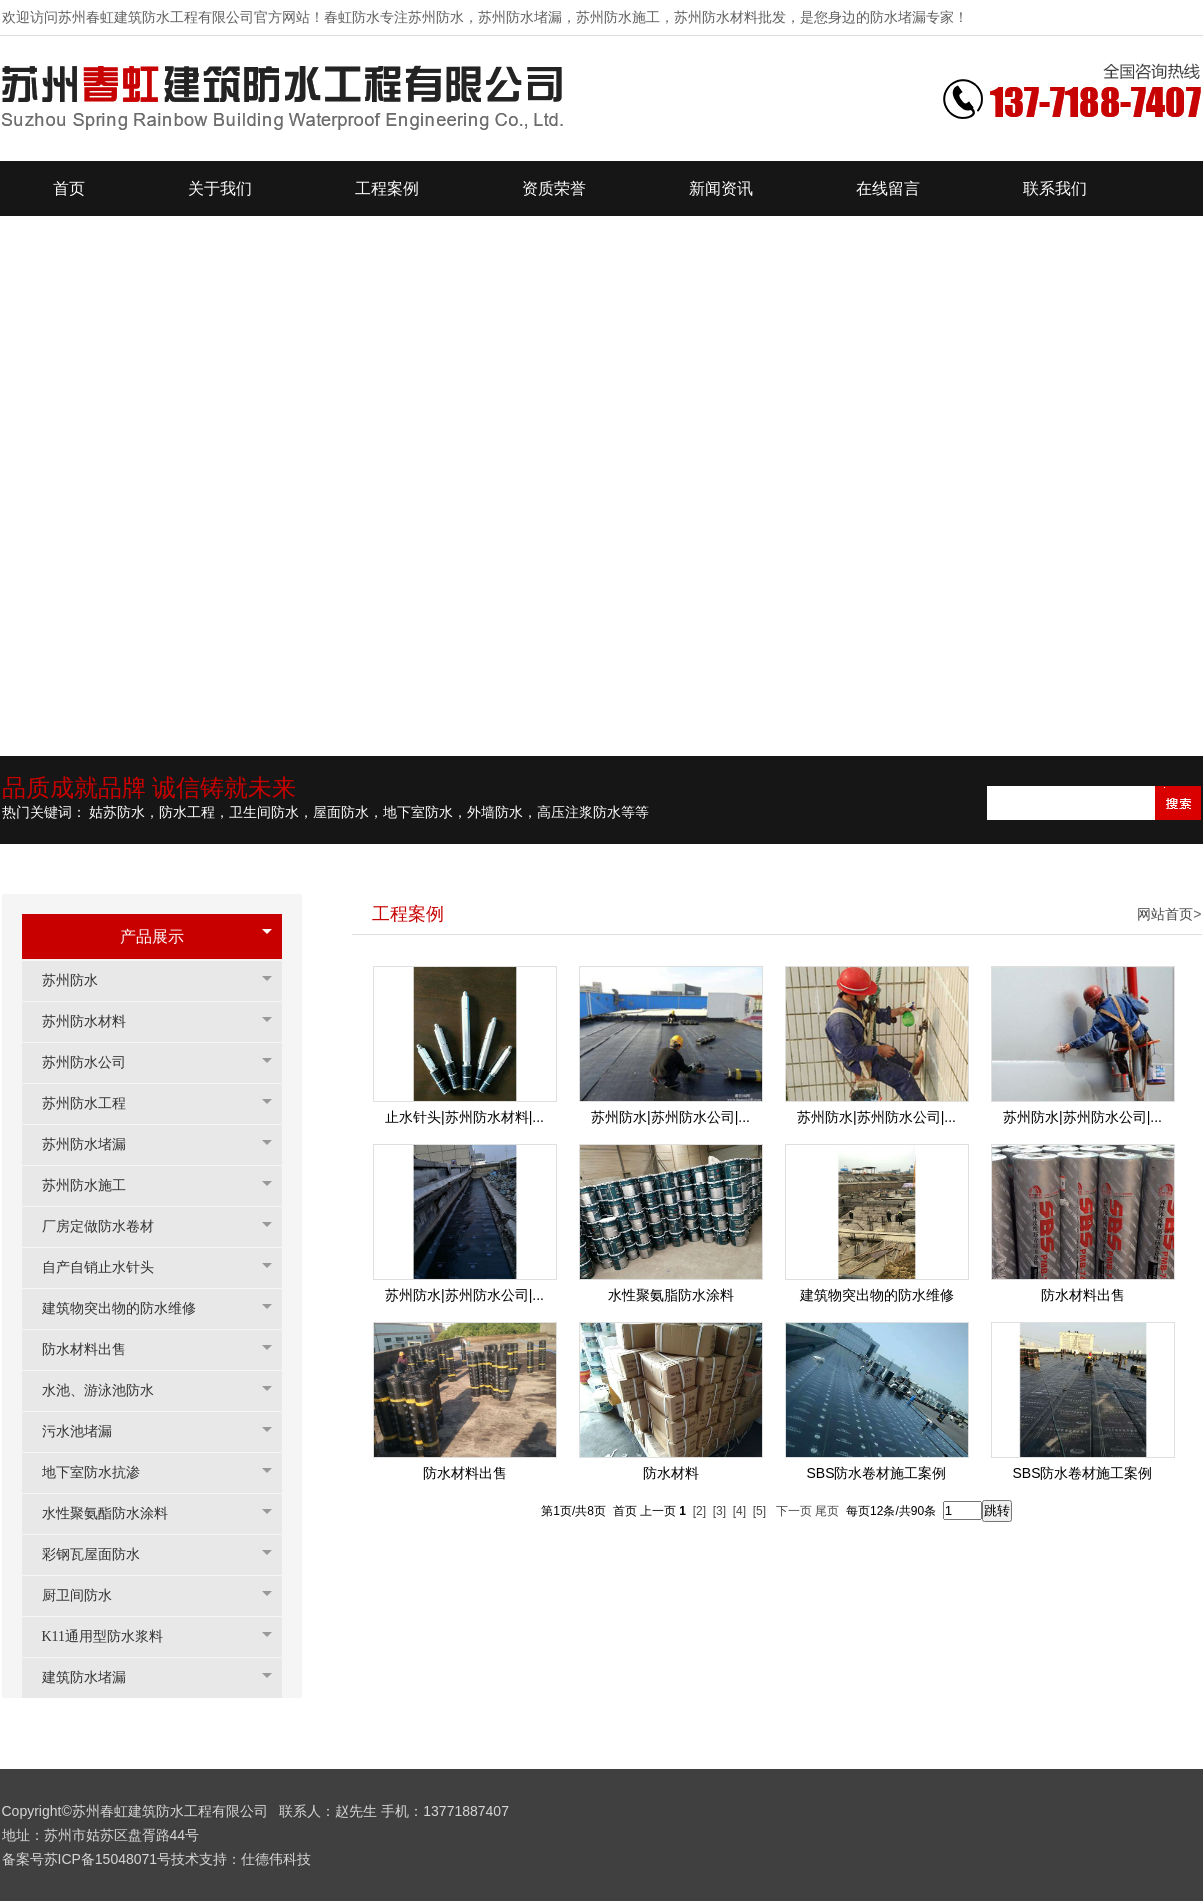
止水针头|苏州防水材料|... (464, 1117)
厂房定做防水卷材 (108, 1226)
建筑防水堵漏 (94, 1677)
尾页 (827, 1511)
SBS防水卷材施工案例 (876, 1473)
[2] (699, 1511)
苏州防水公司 (94, 1062)
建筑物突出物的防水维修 (129, 1308)
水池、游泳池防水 (108, 1390)
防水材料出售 (94, 1349)
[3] (719, 1511)
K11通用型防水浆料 (113, 1636)
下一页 (794, 1511)
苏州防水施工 (94, 1185)
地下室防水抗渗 (101, 1472)
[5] (759, 1511)
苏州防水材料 (94, 1021)
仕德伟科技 (276, 1859)
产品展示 (152, 936)
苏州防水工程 (94, 1103)
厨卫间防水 (87, 1595)
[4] (739, 1511)
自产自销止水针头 (108, 1267)
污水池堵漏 (87, 1431)
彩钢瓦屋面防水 (101, 1554)
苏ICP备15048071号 (108, 1859)
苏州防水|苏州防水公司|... (670, 1117)
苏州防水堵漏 (94, 1144)
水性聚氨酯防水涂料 (115, 1513)
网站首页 (1165, 914)
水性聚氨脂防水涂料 (671, 1295)
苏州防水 (80, 980)
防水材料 (671, 1473)
